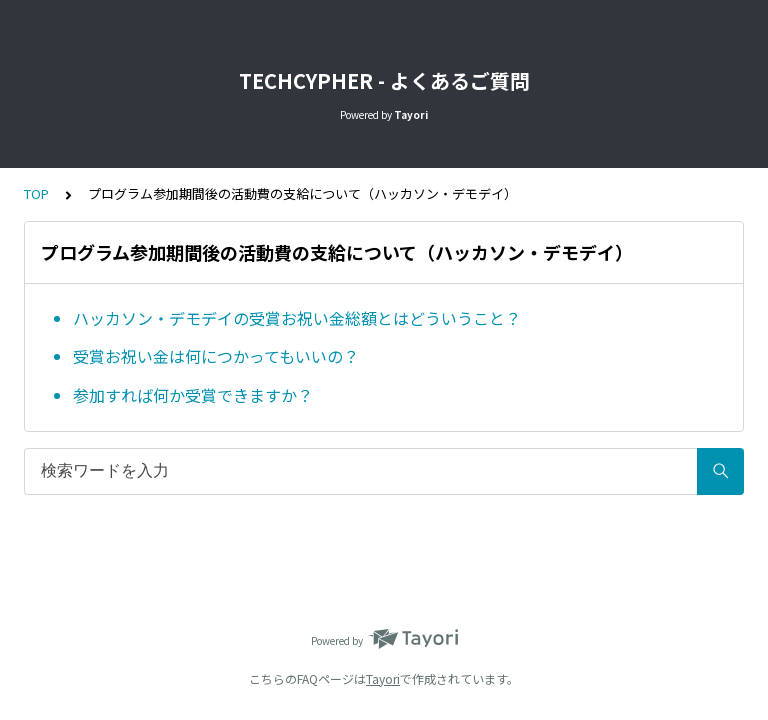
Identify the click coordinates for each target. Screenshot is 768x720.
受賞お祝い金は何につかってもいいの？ (216, 356)
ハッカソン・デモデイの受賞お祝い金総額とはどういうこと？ (297, 318)
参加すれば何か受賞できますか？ (193, 395)
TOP (36, 193)
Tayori (383, 678)
